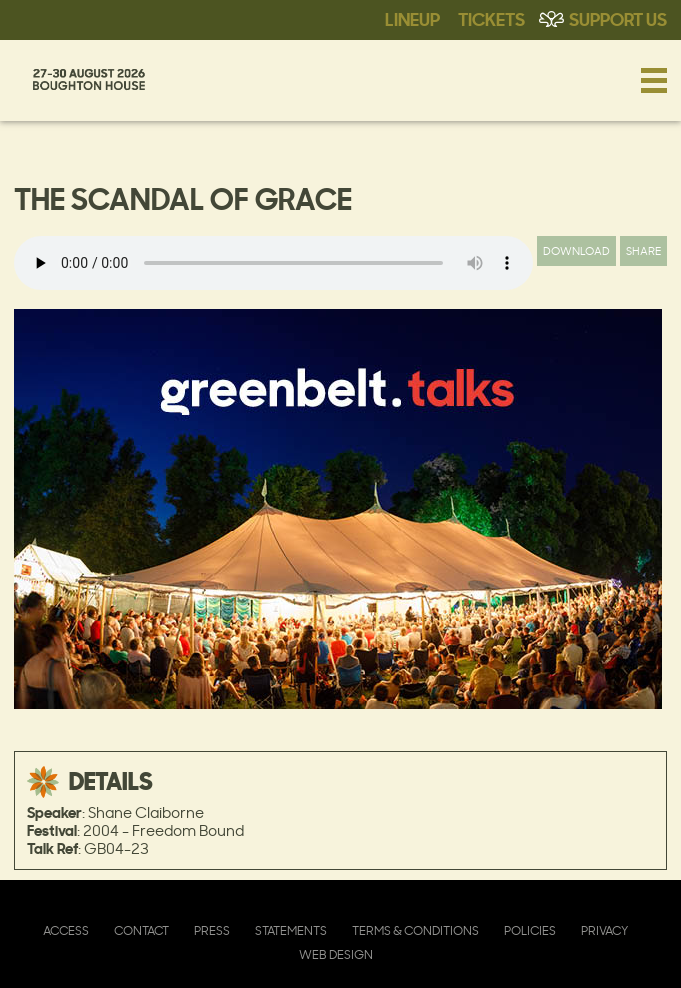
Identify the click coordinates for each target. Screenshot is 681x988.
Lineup (412, 18)
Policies (530, 930)
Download (576, 250)
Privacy (604, 930)
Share (643, 250)
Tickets (491, 18)
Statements (291, 930)
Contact (141, 930)
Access (66, 930)
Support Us (618, 18)
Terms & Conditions (415, 930)
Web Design (336, 954)
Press (212, 930)
